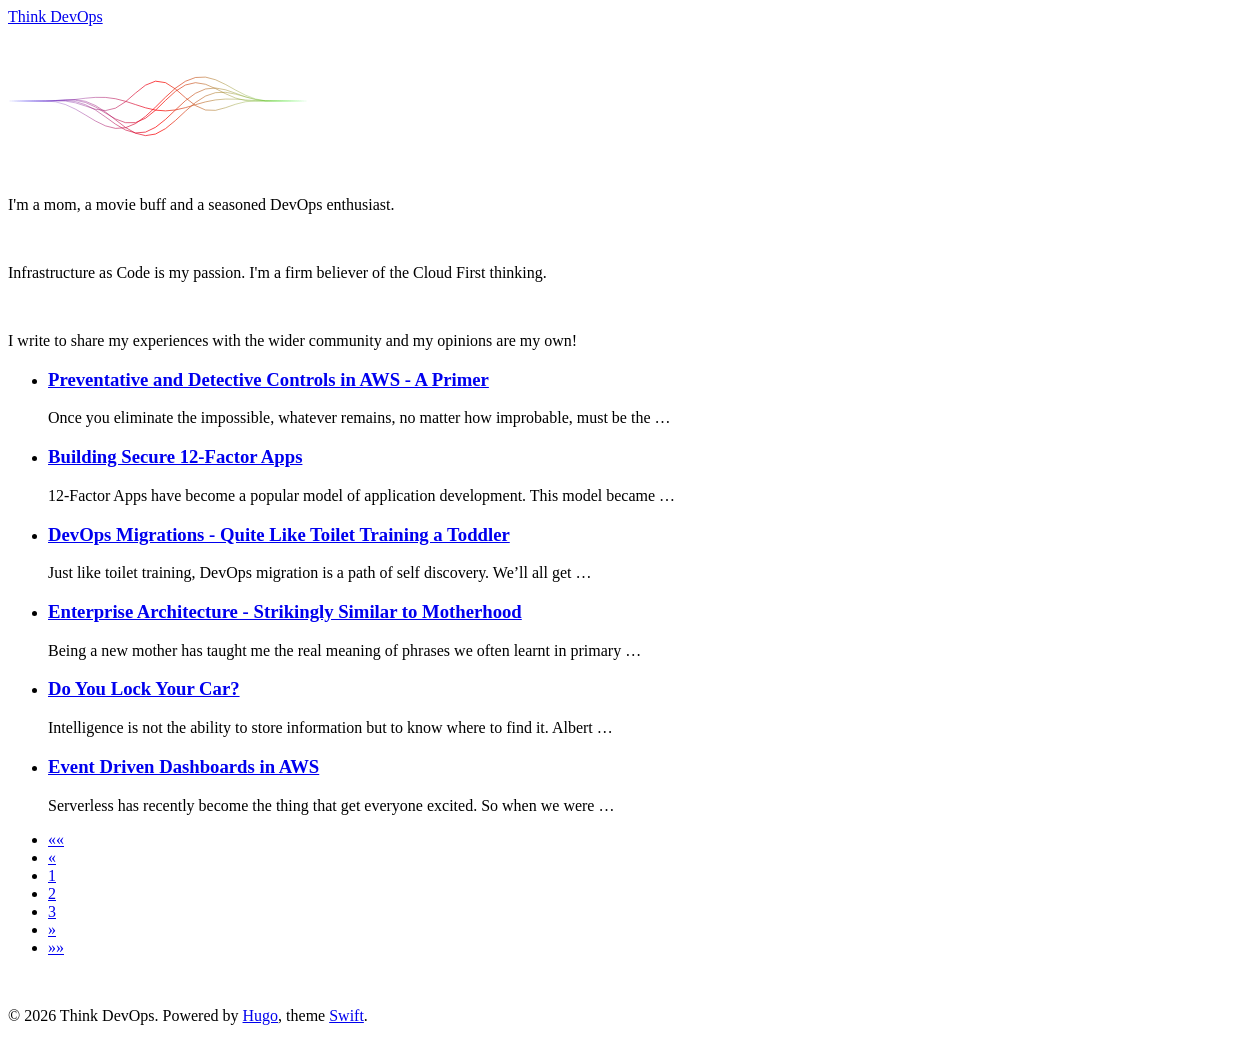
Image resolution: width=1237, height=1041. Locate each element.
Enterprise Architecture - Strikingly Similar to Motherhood (285, 611)
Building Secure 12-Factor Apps (175, 456)
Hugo (261, 1015)
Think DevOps (55, 16)
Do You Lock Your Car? (144, 688)
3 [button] (52, 911)
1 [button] (52, 875)
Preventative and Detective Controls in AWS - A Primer (268, 379)
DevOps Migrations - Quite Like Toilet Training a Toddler (279, 534)
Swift (346, 1015)
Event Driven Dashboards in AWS (183, 766)
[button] (56, 839)
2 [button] (52, 893)
